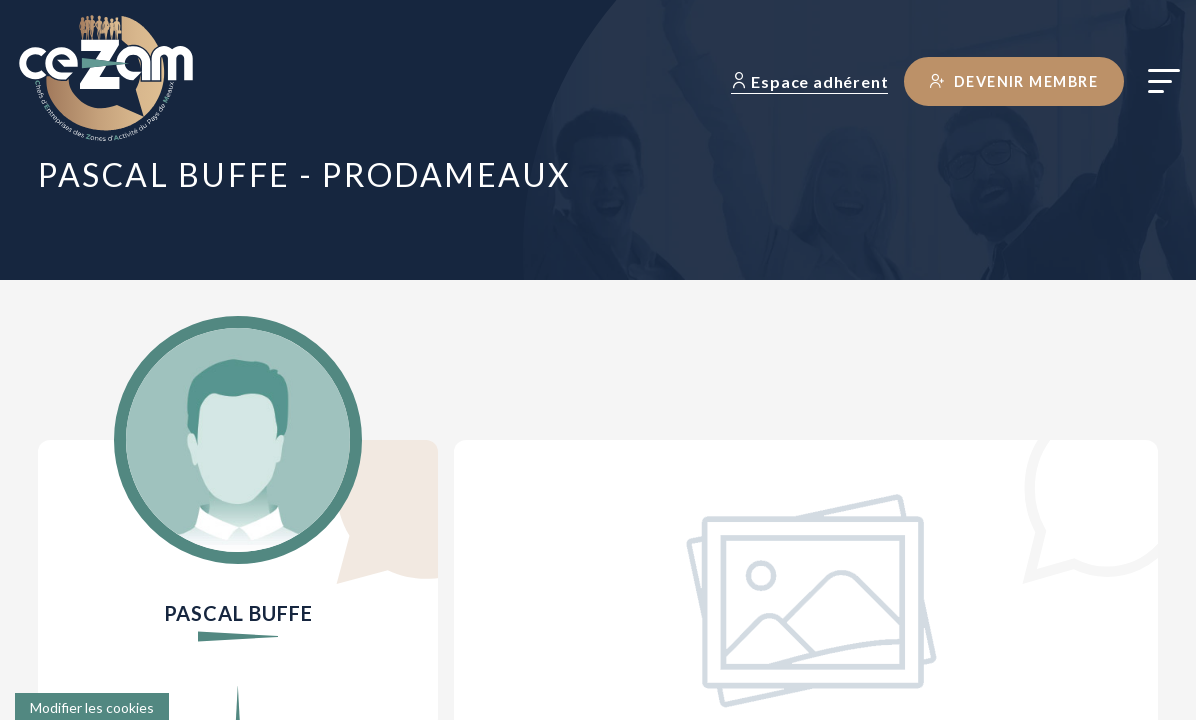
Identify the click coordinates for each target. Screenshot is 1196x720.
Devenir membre (1014, 81)
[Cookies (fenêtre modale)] (92, 706)
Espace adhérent (810, 81)
